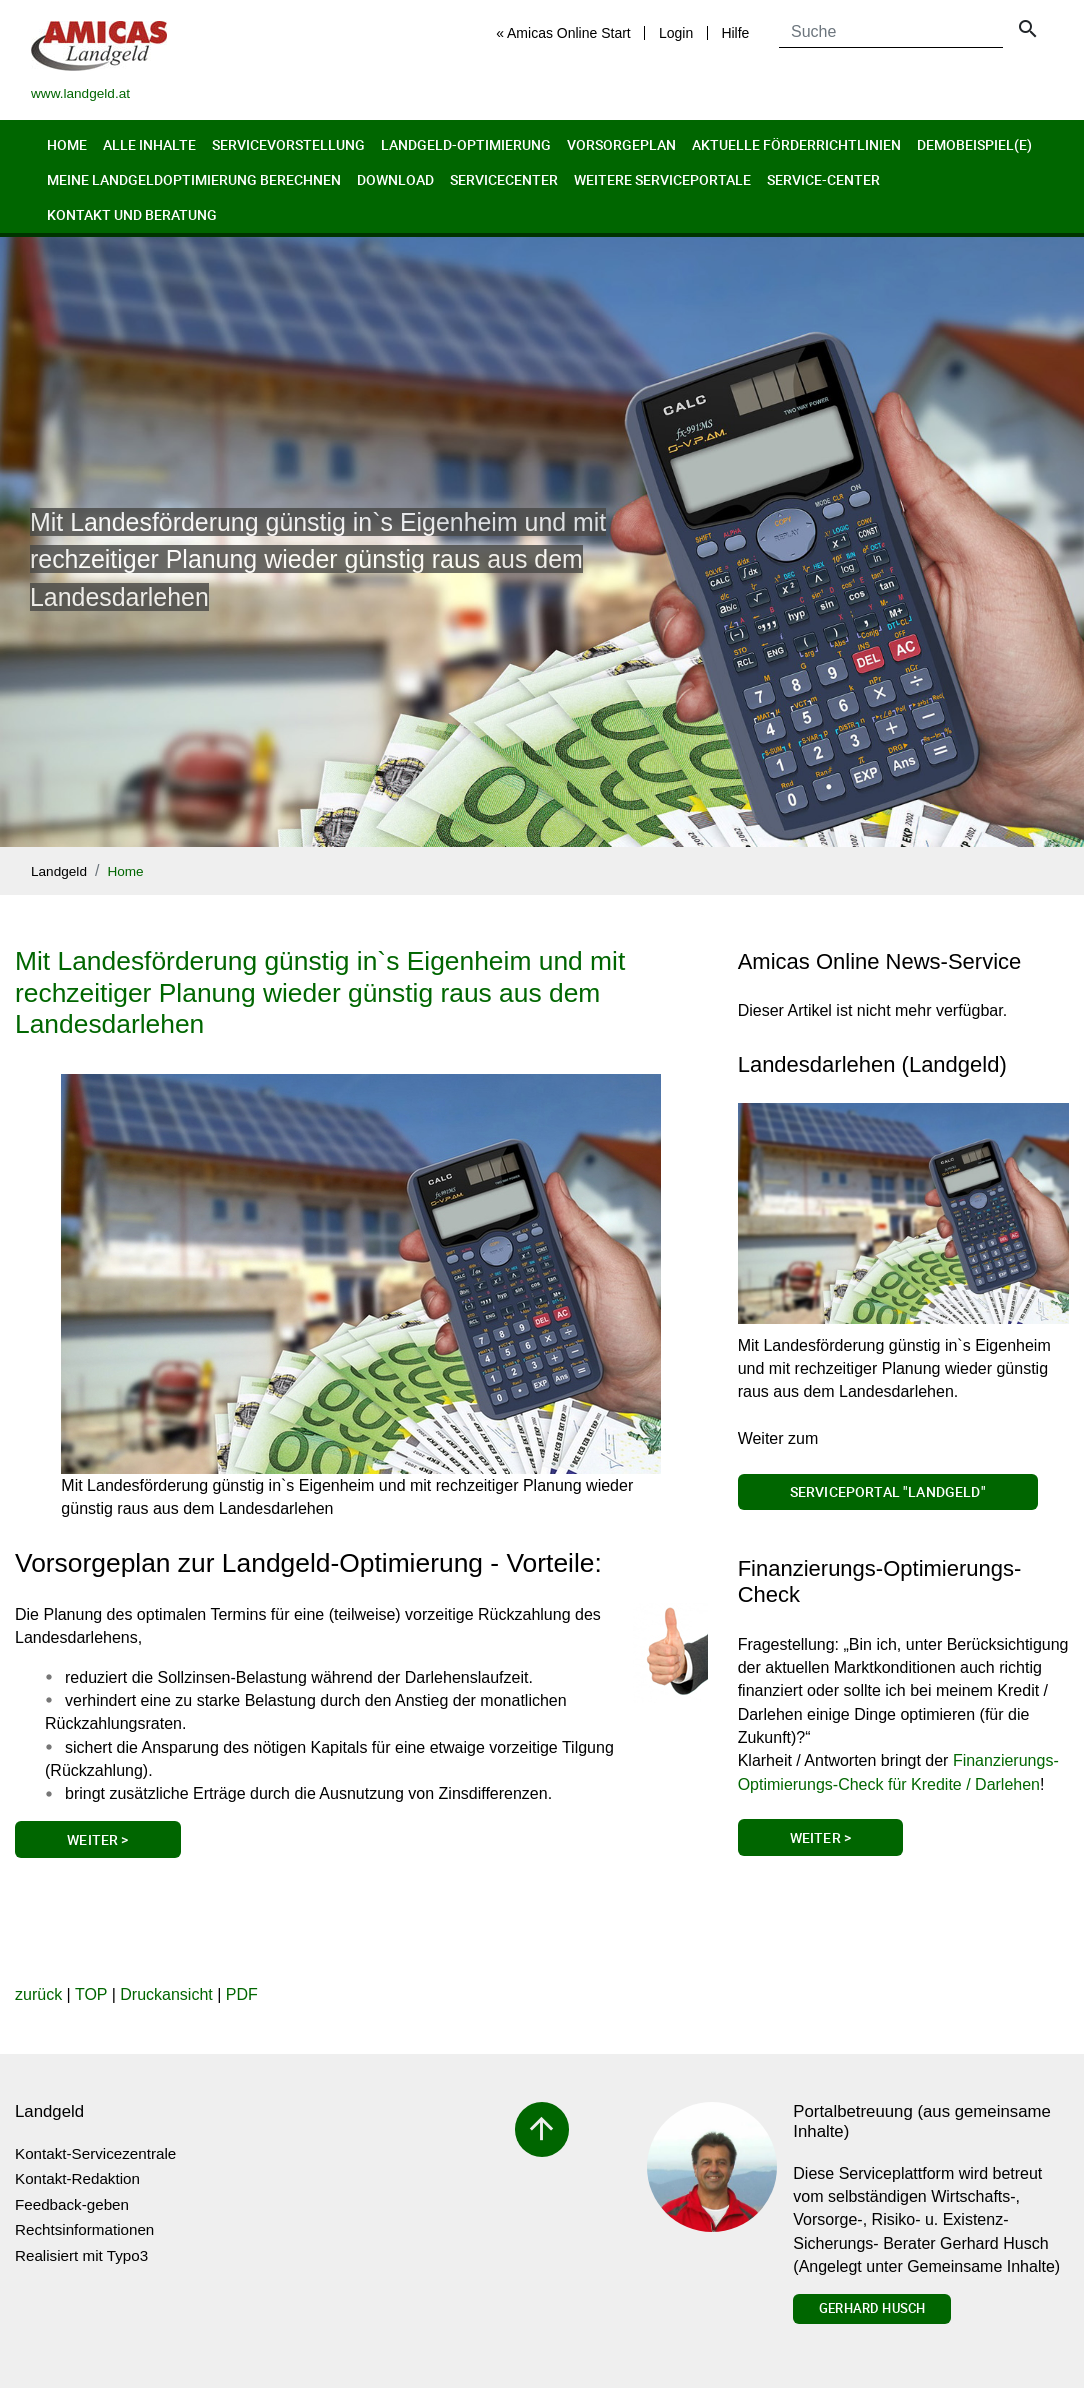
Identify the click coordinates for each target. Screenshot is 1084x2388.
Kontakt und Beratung (132, 214)
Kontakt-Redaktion (77, 2178)
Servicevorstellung (288, 144)
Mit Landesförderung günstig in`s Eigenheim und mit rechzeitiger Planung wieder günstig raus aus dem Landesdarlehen (320, 992)
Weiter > (97, 1839)
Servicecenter (504, 179)
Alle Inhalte (149, 144)
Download (395, 179)
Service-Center (823, 179)
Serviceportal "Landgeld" (888, 1491)
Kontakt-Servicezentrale (95, 2153)
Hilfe (735, 33)
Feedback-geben (72, 2204)
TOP (91, 1994)
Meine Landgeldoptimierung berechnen (194, 179)
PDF (242, 1994)
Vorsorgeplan (621, 144)
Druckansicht (166, 1994)
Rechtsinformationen (84, 2229)
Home (67, 144)
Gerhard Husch (872, 2308)
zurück (38, 1994)
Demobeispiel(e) (974, 144)
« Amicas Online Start (563, 33)
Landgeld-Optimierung (466, 144)
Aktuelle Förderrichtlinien (796, 144)
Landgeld (59, 871)
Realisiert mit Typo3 (81, 2255)
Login (676, 33)
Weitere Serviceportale (662, 179)
